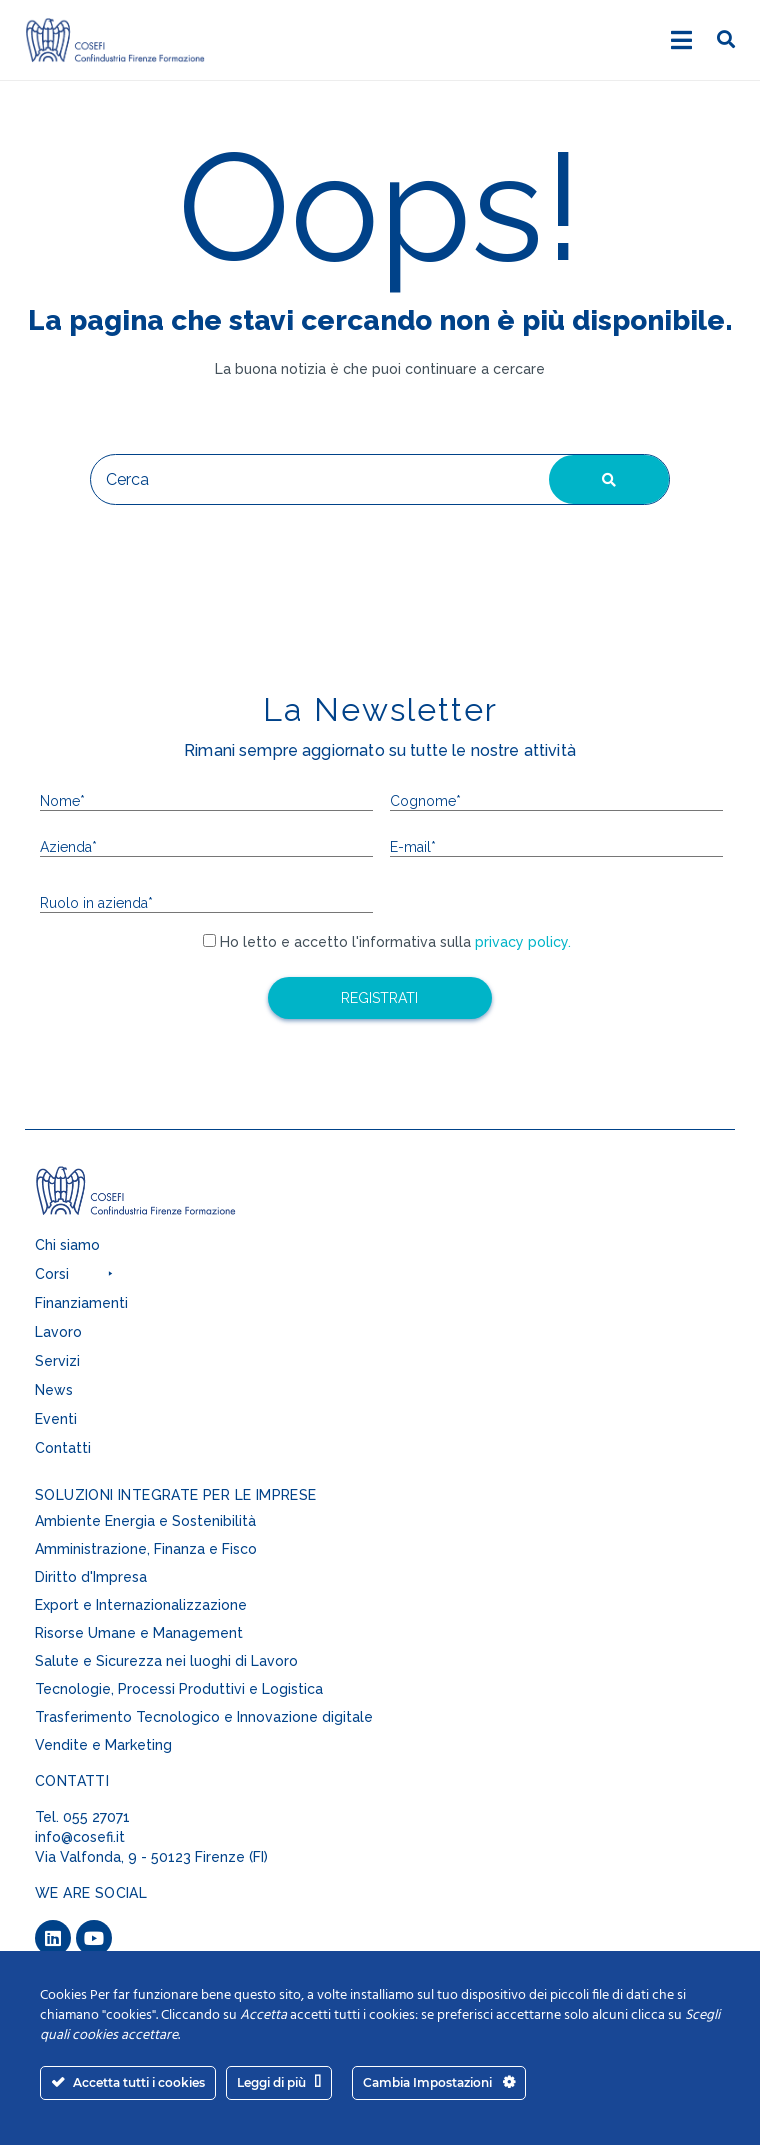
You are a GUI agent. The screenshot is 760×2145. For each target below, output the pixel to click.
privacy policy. (521, 942)
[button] (185, 1279)
